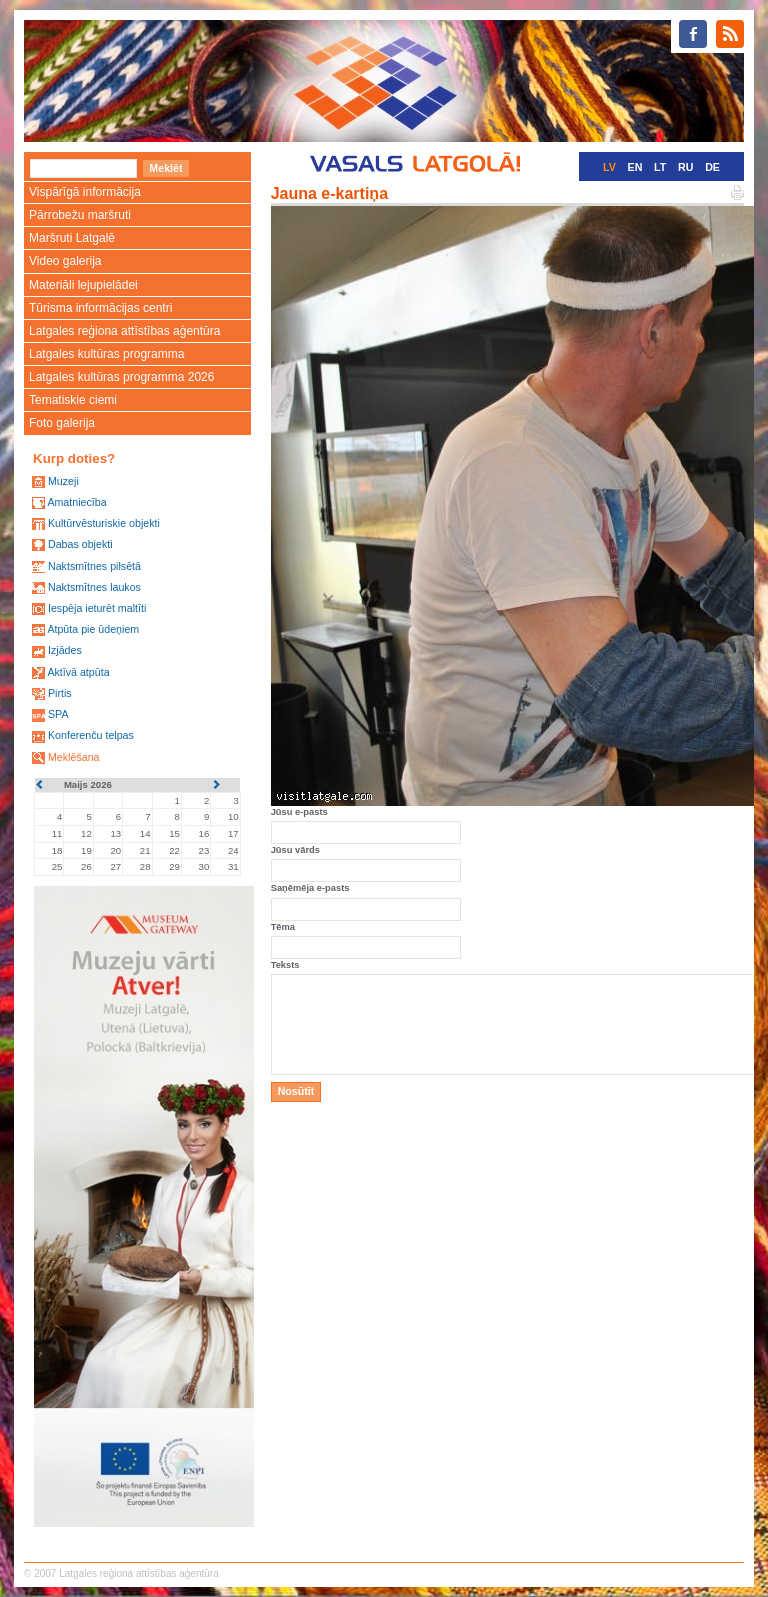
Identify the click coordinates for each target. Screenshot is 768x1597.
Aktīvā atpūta (78, 672)
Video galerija (65, 261)
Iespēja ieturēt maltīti (97, 608)
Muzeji (63, 481)
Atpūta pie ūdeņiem (93, 629)
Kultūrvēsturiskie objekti (104, 523)
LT (660, 167)
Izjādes (65, 650)
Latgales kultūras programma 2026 (121, 377)
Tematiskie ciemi (73, 400)
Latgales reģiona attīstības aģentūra (124, 331)
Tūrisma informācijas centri (100, 308)
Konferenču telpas (91, 735)
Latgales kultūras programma (106, 354)
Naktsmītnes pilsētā (94, 566)
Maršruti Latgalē (72, 238)
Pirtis (60, 693)
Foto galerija (62, 423)
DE (712, 167)
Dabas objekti (80, 544)
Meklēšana (74, 757)
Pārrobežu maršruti (80, 215)
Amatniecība (76, 502)
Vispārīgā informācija (85, 192)
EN (635, 167)
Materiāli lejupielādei (83, 285)
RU (685, 167)
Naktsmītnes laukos (94, 587)
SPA (58, 714)
